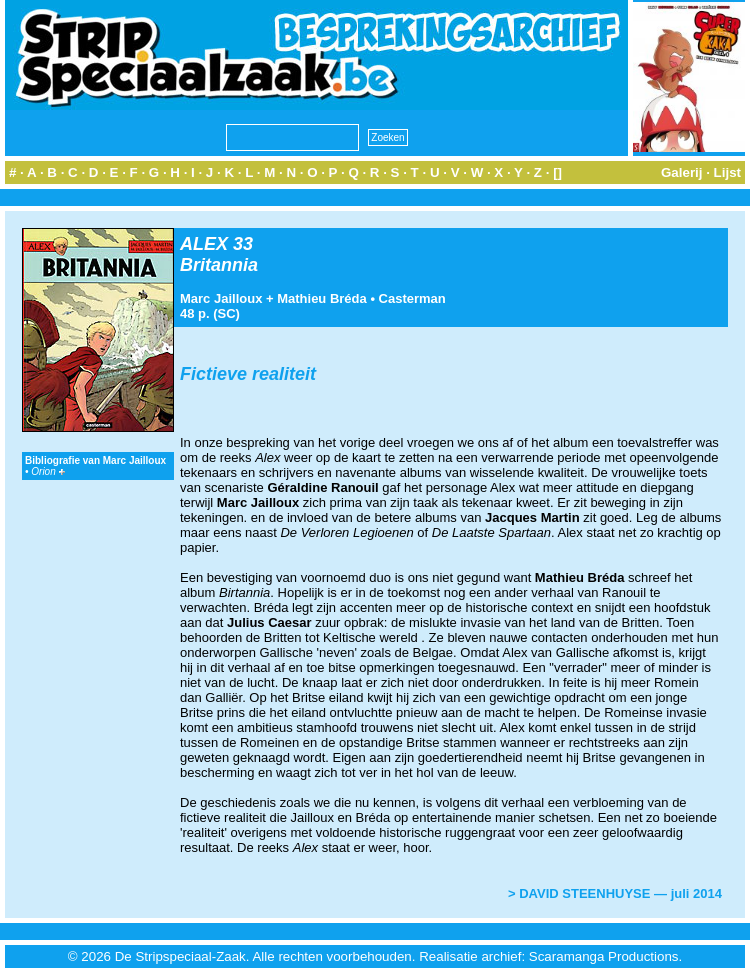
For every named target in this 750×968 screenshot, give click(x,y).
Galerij (682, 172)
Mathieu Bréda (322, 298)
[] (557, 172)
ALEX (204, 244)
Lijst (727, 172)
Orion (47, 471)
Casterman (412, 298)
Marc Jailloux (221, 298)
